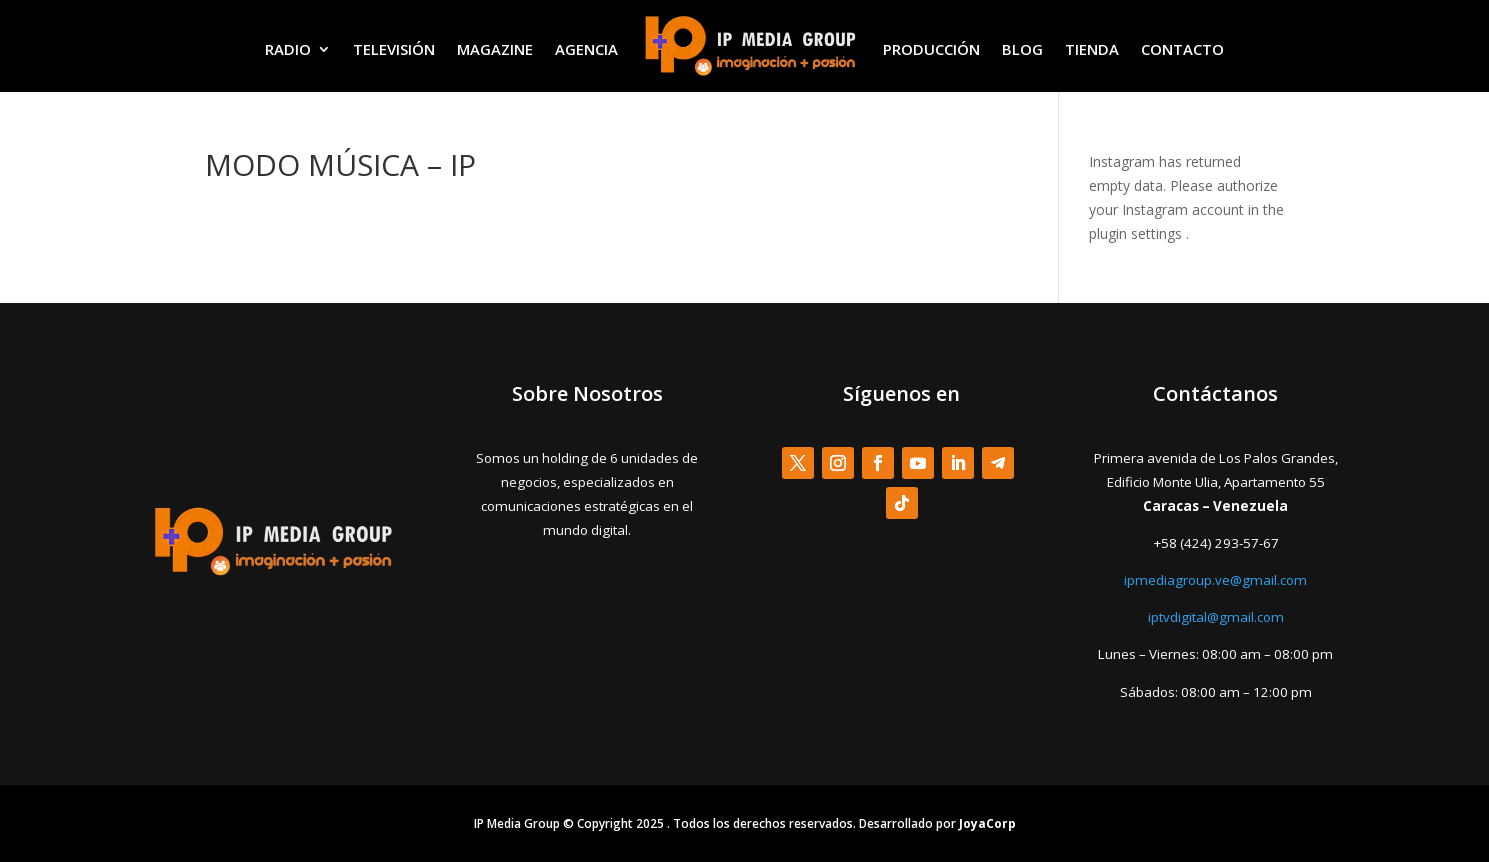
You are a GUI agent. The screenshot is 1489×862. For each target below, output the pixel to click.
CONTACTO (1182, 49)
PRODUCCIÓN (931, 49)
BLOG (1022, 49)
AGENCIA (586, 49)
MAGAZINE (495, 49)
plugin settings (1137, 233)
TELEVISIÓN (394, 49)
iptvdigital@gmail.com (1216, 617)
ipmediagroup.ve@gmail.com (1215, 580)
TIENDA (1092, 49)
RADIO (288, 49)
